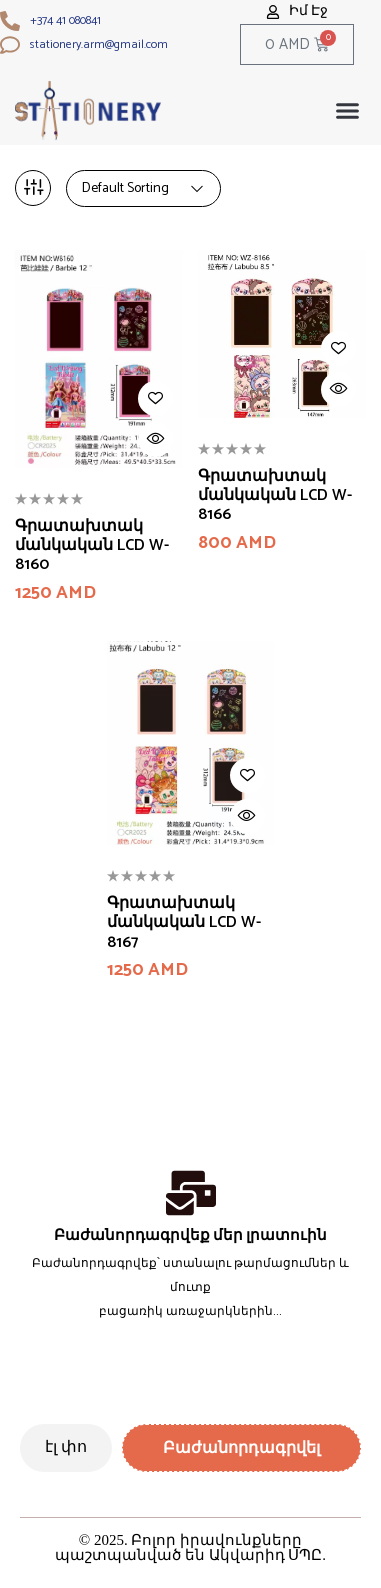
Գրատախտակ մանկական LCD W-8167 (184, 923)
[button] (348, 111)
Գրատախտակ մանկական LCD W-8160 (92, 546)
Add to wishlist (155, 398)
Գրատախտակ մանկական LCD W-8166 (275, 496)
